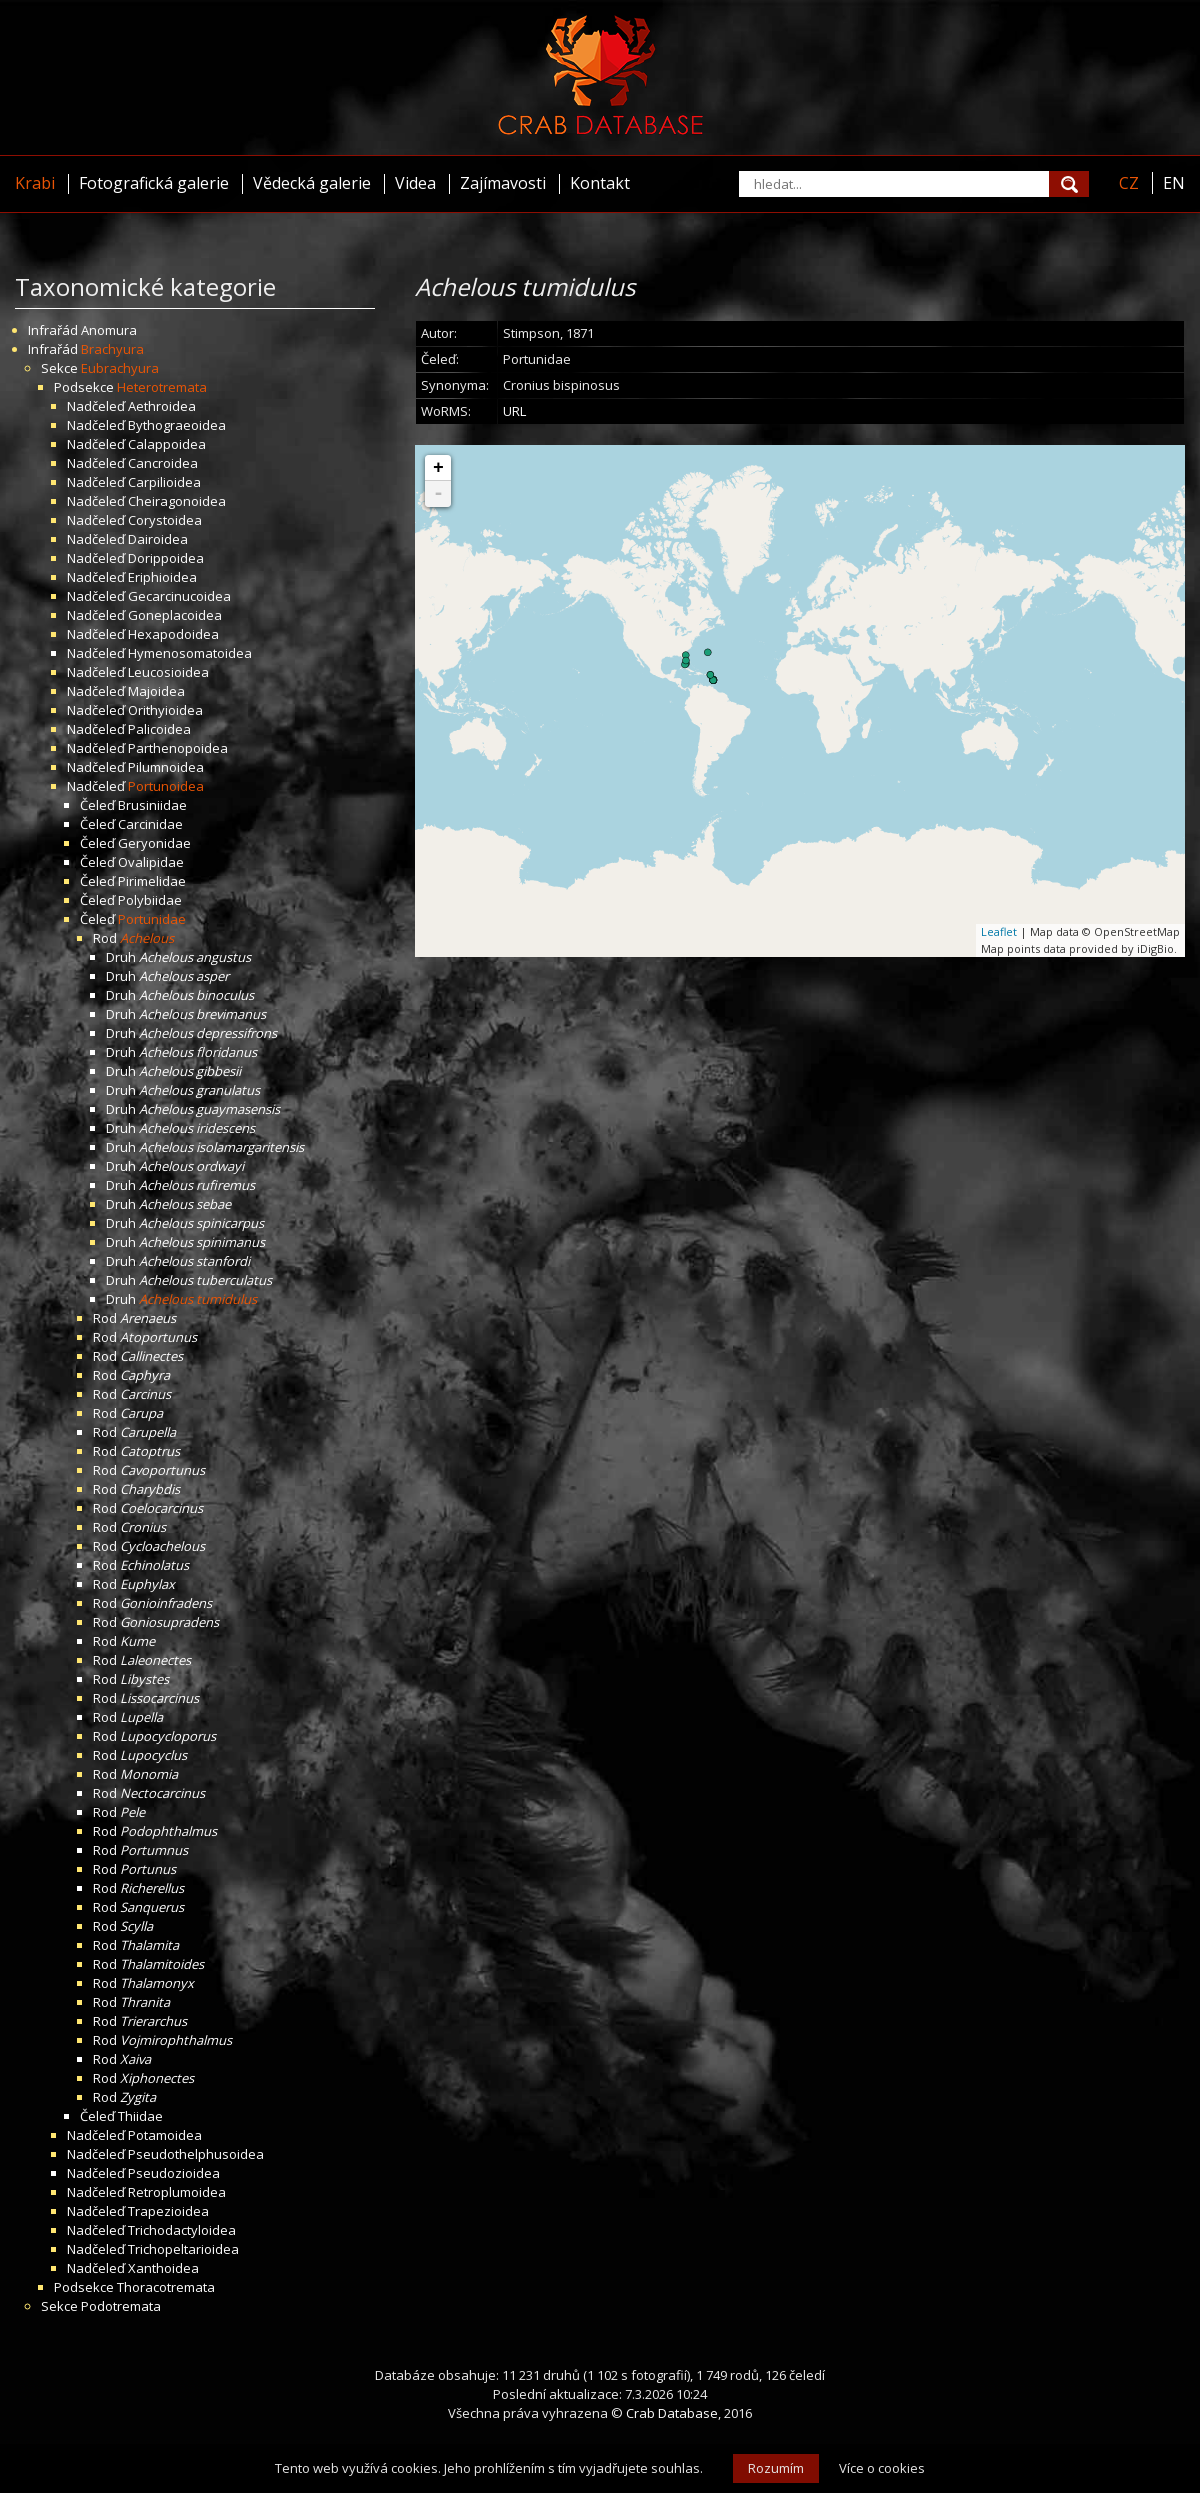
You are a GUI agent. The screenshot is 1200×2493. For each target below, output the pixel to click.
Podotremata (121, 2306)
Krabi (35, 183)
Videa (415, 183)
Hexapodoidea (173, 634)
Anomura (109, 330)
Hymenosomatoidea (190, 653)
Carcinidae (150, 824)
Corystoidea (165, 520)
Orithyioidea (165, 710)
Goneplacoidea (175, 615)
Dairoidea (158, 539)
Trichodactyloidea (182, 2230)
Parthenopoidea (178, 748)
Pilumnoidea (166, 767)
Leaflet (999, 931)
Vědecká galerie (312, 183)
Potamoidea (165, 2135)
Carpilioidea (164, 482)
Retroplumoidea (177, 2192)
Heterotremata (162, 387)
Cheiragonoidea (177, 501)
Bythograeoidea (177, 425)
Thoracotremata (166, 2287)
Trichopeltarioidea (183, 2249)
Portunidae (152, 919)
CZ (1129, 183)
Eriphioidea (162, 577)
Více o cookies (882, 2468)
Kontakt (600, 183)
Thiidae (140, 2116)
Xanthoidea (163, 2268)
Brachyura (112, 349)
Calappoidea (167, 444)
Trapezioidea (168, 2211)
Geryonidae (154, 843)
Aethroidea (162, 406)
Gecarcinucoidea (179, 596)
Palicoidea (159, 729)
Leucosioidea (168, 672)
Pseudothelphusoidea (196, 2154)
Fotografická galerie (154, 183)
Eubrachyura (120, 368)
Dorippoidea (166, 558)
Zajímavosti (503, 183)
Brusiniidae (152, 805)
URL (514, 411)
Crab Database (672, 2413)
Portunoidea (166, 786)
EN (1174, 183)
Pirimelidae (152, 881)
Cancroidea (163, 463)
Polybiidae (150, 900)
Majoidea (156, 691)
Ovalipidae (151, 862)
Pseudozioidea (174, 2173)
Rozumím (776, 2468)
